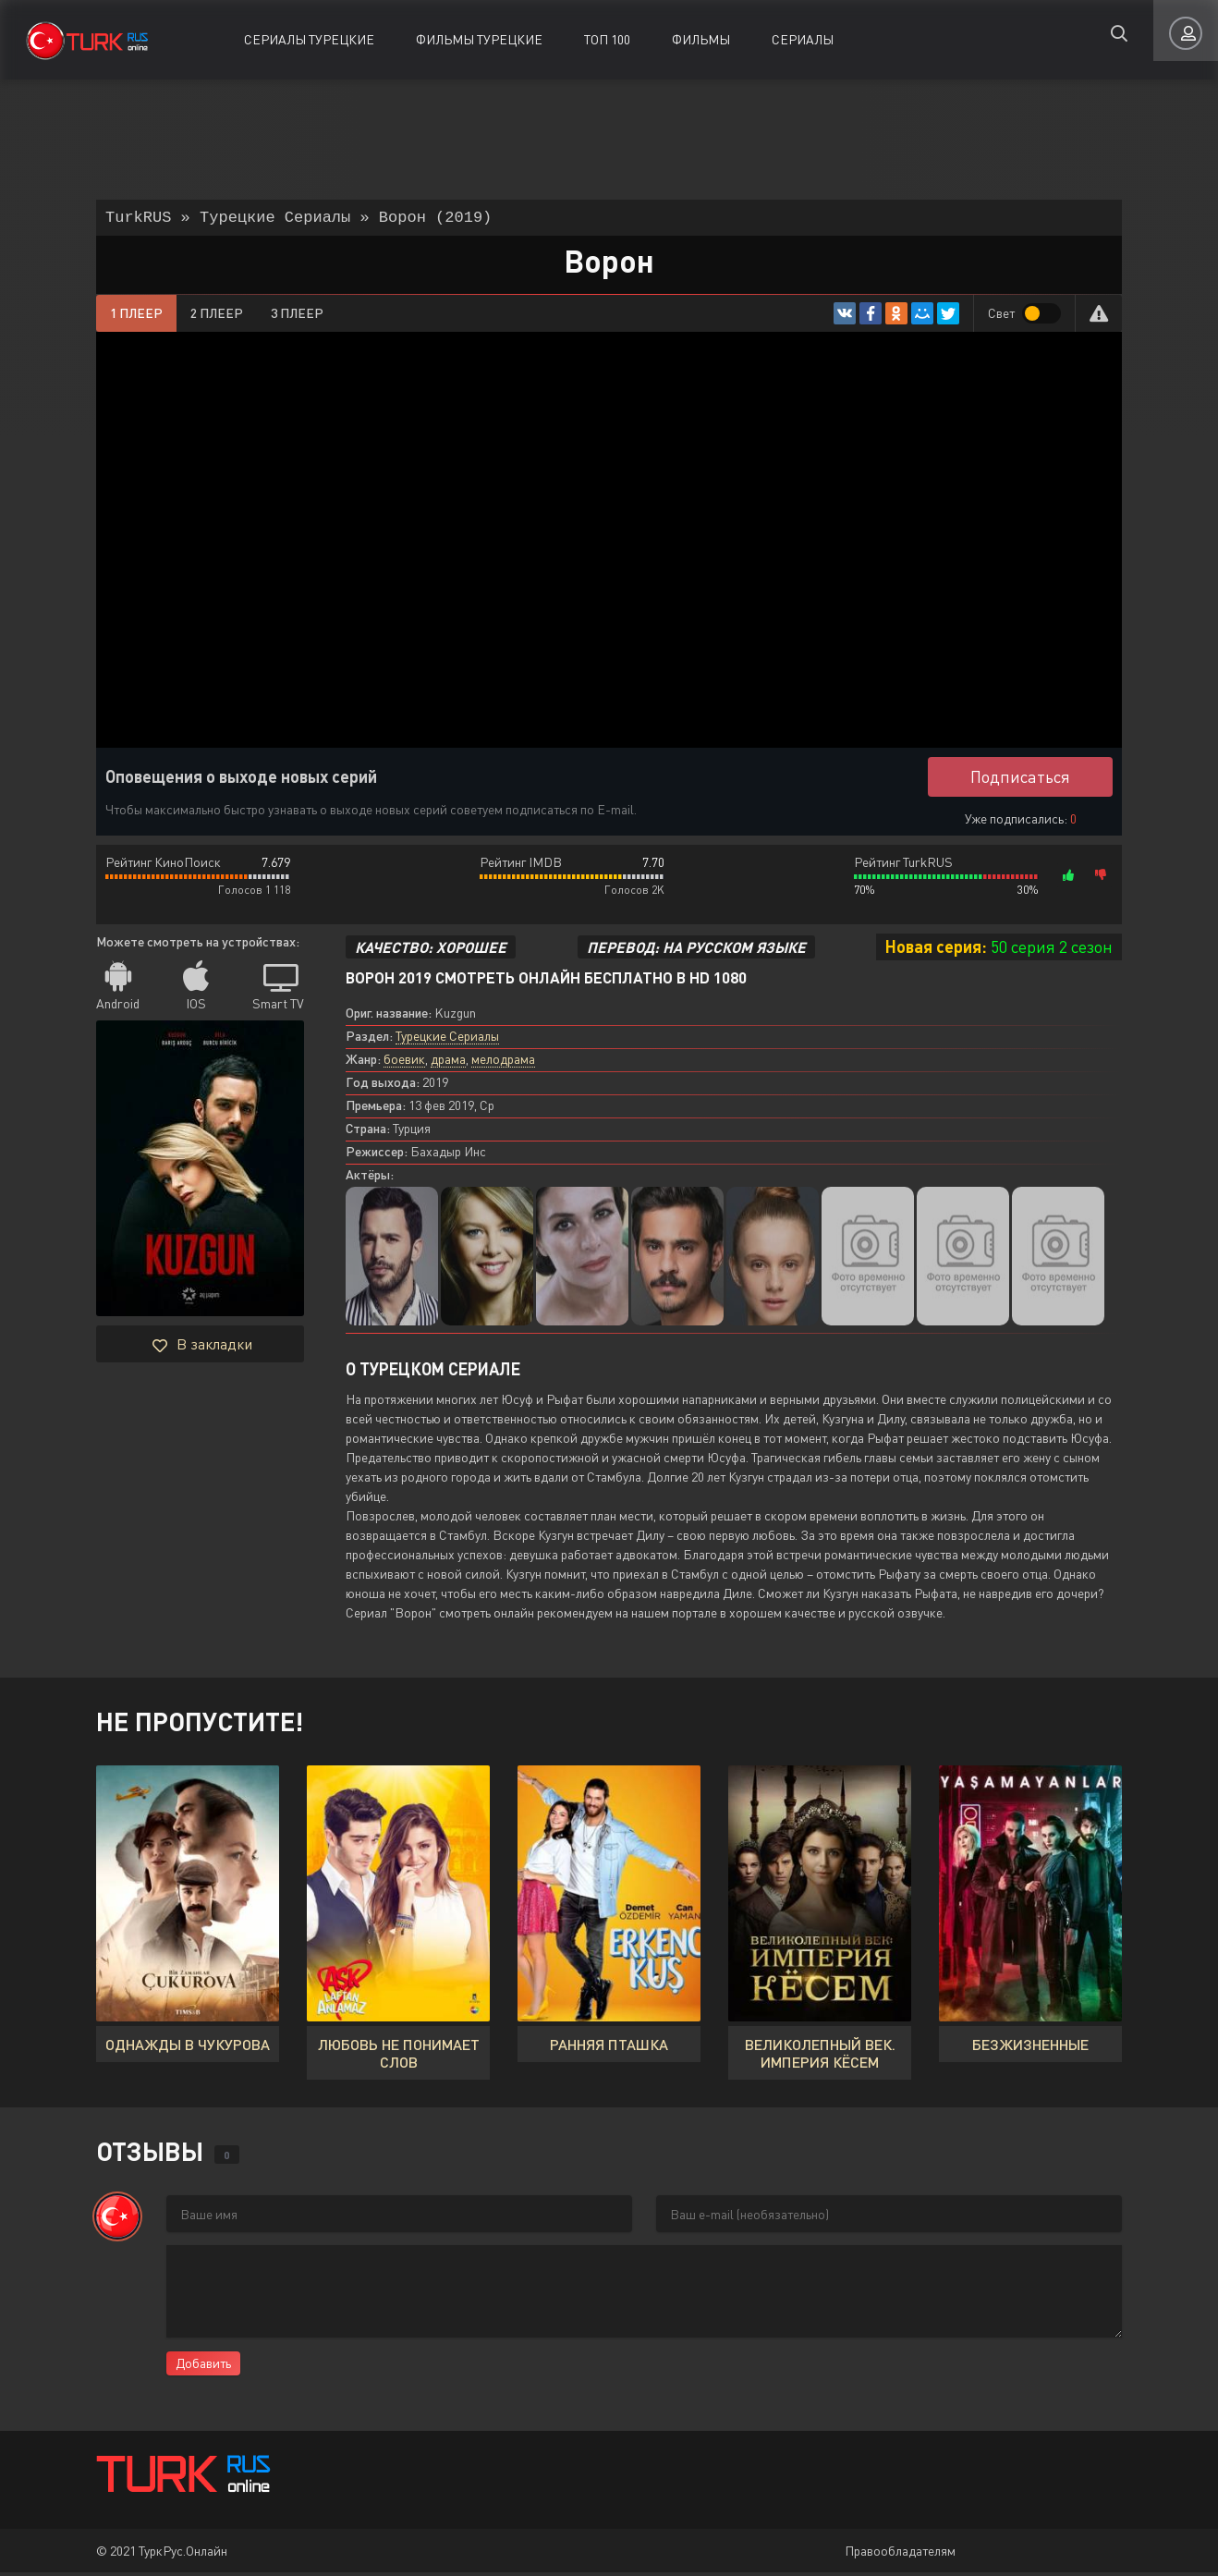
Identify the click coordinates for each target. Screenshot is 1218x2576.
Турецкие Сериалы (447, 1039)
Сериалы (803, 39)
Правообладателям (900, 2554)
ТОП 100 (607, 39)
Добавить (203, 2367)
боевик (404, 1062)
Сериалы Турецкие (309, 39)
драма (448, 1062)
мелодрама (503, 1062)
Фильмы (701, 39)
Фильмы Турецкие (479, 39)
